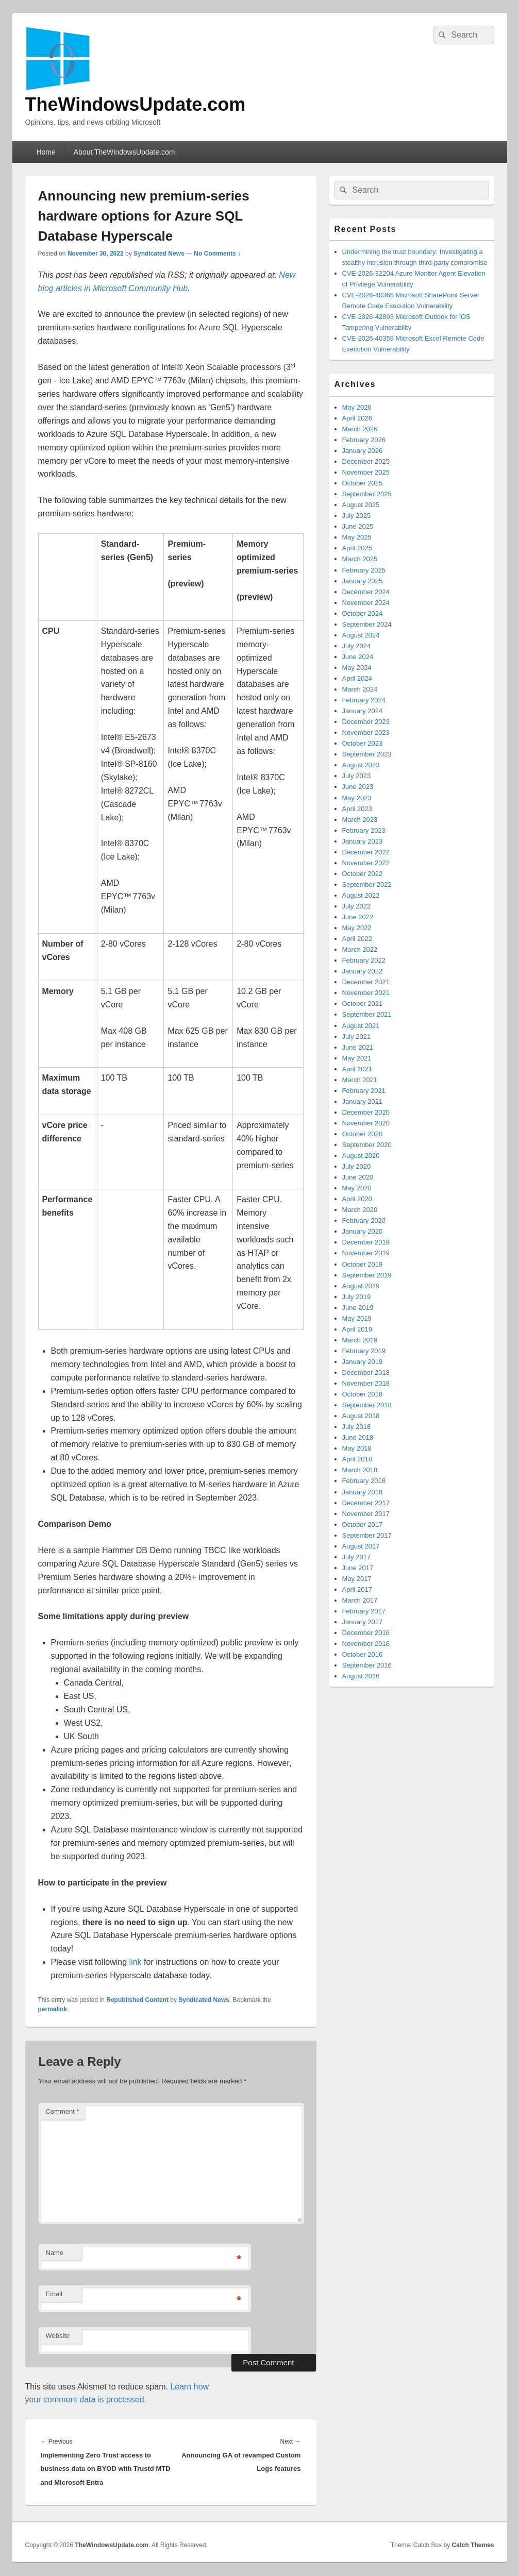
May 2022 (357, 928)
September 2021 (367, 1014)
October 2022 (362, 874)
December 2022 (366, 852)
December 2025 (366, 461)
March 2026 (360, 429)
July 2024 (356, 646)
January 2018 (362, 1492)
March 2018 (360, 1470)
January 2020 (362, 1231)
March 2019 (360, 1340)
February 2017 (364, 1611)
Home (45, 152)
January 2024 (362, 711)
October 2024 (362, 613)
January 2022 (362, 971)
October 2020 (362, 1134)
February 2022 (364, 960)
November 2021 (366, 993)
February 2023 (364, 830)
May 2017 (357, 1578)
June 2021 (358, 1047)
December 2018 (366, 1372)
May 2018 (357, 1448)
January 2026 (362, 450)
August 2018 (361, 1416)
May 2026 (357, 407)
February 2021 (364, 1091)
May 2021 (357, 1058)
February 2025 (364, 570)
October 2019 (362, 1264)
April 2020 (357, 1199)
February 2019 (364, 1351)
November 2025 (366, 472)
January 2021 (362, 1101)
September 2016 (367, 1665)
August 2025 (361, 505)
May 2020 (357, 1188)
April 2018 (357, 1459)
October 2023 (362, 743)
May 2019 (357, 1318)
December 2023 (366, 722)
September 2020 (367, 1145)
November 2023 (366, 732)
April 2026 (357, 418)
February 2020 (364, 1220)
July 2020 (356, 1166)
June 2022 (358, 917)
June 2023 (358, 786)
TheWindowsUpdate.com (135, 104)
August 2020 (361, 1155)
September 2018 (367, 1405)
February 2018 (364, 1481)
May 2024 (357, 667)
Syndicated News (159, 253)
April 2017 (357, 1589)
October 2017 (362, 1524)
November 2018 (366, 1383)
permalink (53, 2009)
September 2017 (367, 1535)
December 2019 (366, 1242)
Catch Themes (472, 2545)
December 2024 (366, 592)
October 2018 (362, 1394)
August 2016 (361, 1676)
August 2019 (361, 1286)
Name (55, 2253)
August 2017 (361, 1546)
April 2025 (357, 548)
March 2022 (360, 949)
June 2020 (358, 1177)
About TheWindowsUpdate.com (124, 152)
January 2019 (362, 1362)
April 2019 (357, 1329)
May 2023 (357, 798)
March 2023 (360, 819)
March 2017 (360, 1600)
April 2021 (357, 1069)
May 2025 (357, 537)
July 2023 (356, 776)
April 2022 (357, 938)
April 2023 (357, 809)
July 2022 (356, 906)
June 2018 (358, 1437)
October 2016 (362, 1654)
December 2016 (366, 1633)
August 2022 (361, 895)
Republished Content (137, 1999)
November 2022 (366, 863)
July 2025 (356, 515)
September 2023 (367, 754)
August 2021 (361, 1026)
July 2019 (356, 1297)
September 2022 (367, 884)
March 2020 (360, 1210)
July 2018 (356, 1426)
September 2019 (367, 1275)
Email (54, 2294)
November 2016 (366, 1643)
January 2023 (362, 841)
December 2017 (366, 1503)
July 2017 (356, 1557)
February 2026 (364, 440)
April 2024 (357, 678)
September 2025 (367, 494)
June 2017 (358, 1568)
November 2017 (366, 1514)
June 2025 (358, 526)
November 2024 (366, 603)
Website (58, 2335)
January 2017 (362, 1622)
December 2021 (366, 982)
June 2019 (358, 1307)
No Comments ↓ (217, 253)
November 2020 (366, 1123)
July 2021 (356, 1036)
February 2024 (364, 700)
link (135, 1962)
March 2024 (360, 689)
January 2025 (362, 581)
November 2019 (366, 1253)
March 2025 (360, 559)
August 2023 (361, 765)
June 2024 (358, 657)
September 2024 (367, 624)
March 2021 (360, 1080)
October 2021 (362, 1003)
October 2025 (362, 483)
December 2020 (366, 1112)
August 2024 (361, 635)
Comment (62, 2111)
